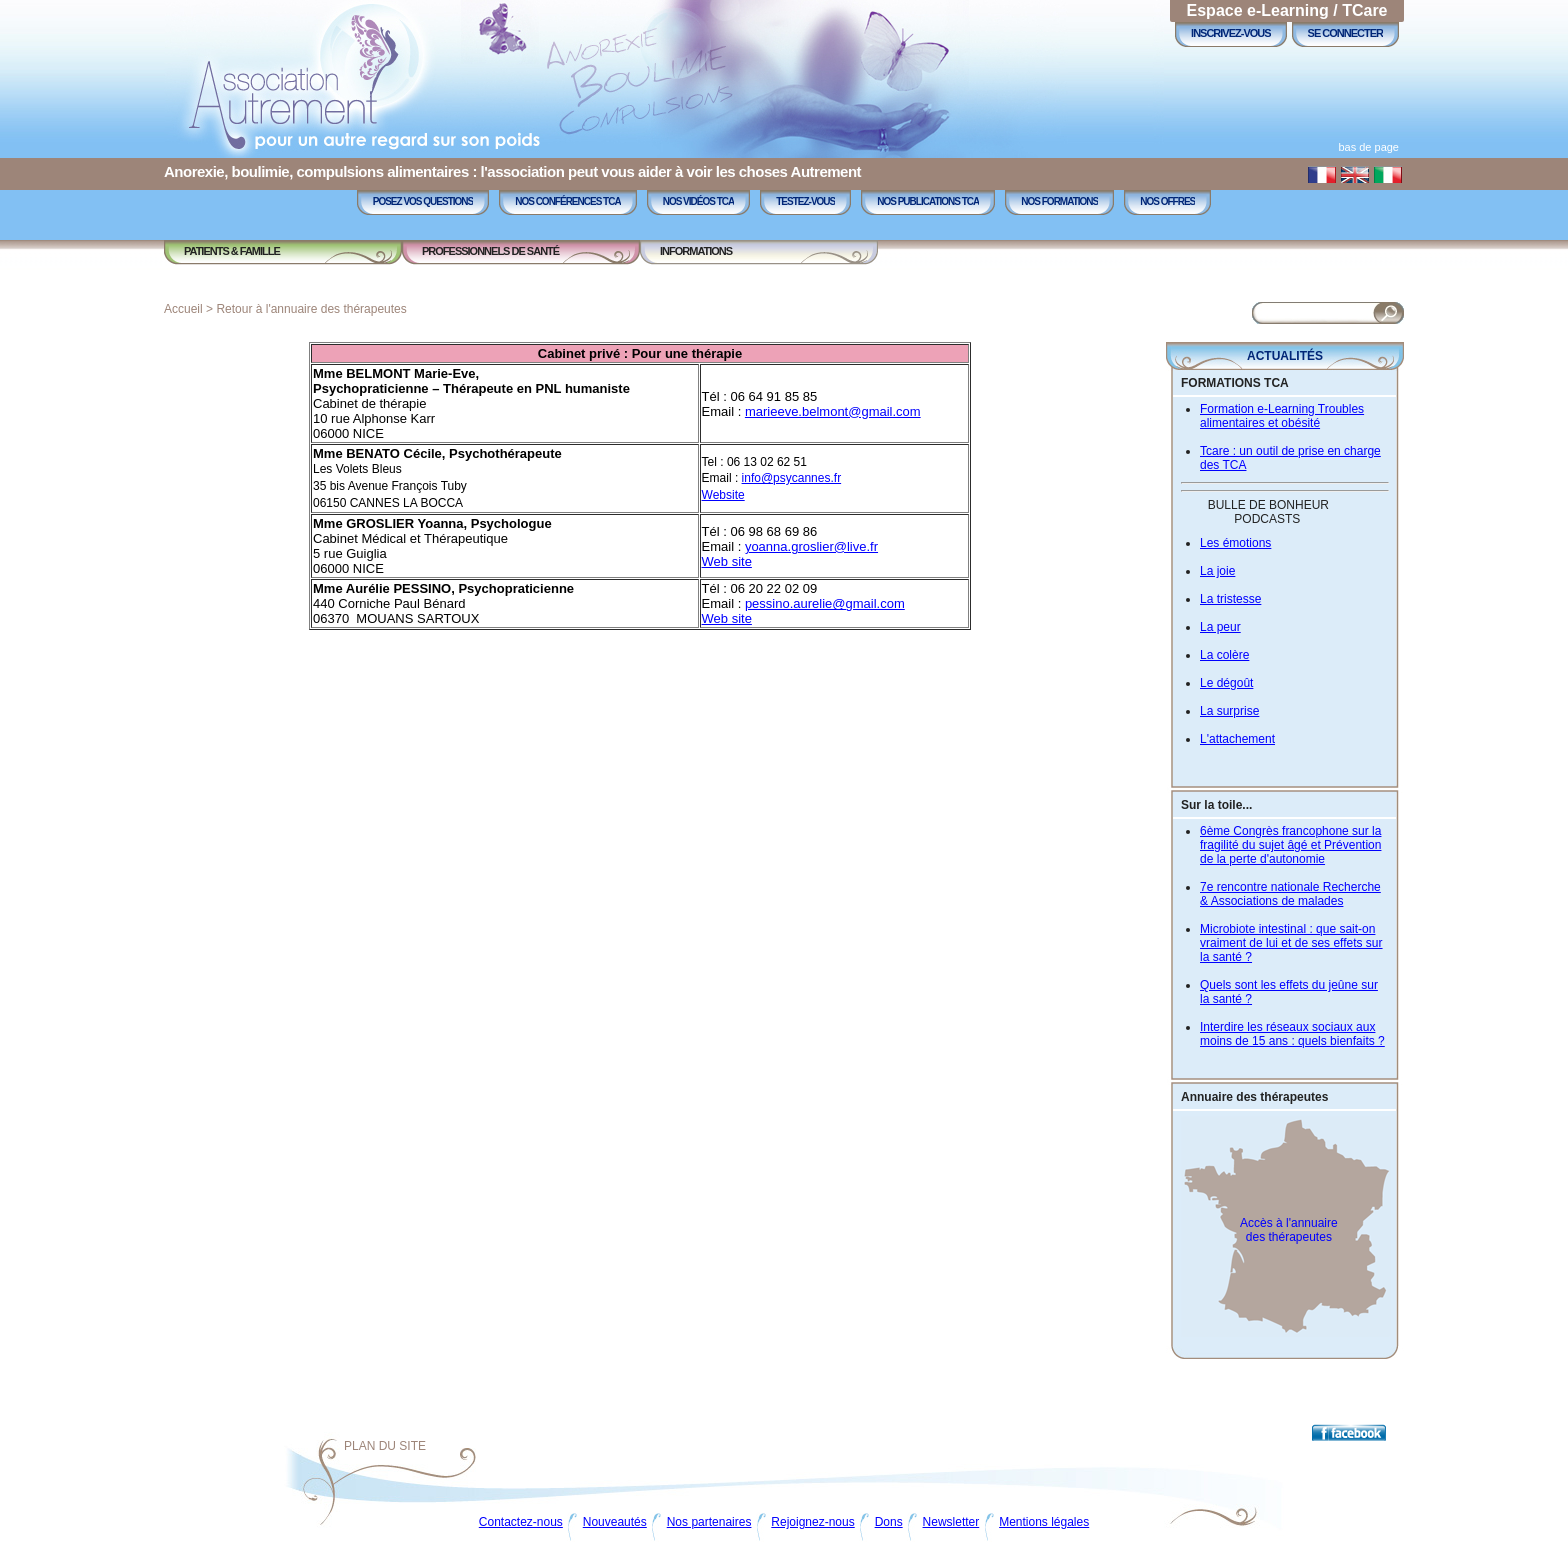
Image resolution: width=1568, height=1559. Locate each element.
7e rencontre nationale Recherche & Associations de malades (1290, 894)
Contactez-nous (521, 1522)
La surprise (1229, 711)
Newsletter (951, 1522)
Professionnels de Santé (490, 251)
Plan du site (385, 1446)
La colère (1224, 655)
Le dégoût (1226, 683)
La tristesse (1230, 599)
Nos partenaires (709, 1522)
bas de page (1368, 147)
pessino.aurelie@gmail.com (825, 603)
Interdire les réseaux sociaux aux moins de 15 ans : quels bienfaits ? (1292, 1034)
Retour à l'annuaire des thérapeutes (311, 309)
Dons (889, 1522)
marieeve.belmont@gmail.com (833, 411)
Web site (727, 561)
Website (723, 495)
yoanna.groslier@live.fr (811, 546)
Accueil (183, 309)
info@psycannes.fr (792, 478)
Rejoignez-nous (812, 1522)
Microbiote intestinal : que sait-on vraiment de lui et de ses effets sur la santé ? (1291, 943)
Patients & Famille (232, 251)
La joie (1217, 571)
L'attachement (1237, 739)
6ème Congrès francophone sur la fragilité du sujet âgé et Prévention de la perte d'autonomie (1290, 845)
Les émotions (1235, 543)
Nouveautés (615, 1522)
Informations (696, 251)
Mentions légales (1044, 1522)
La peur (1220, 627)
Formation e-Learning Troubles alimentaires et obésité (1282, 416)
